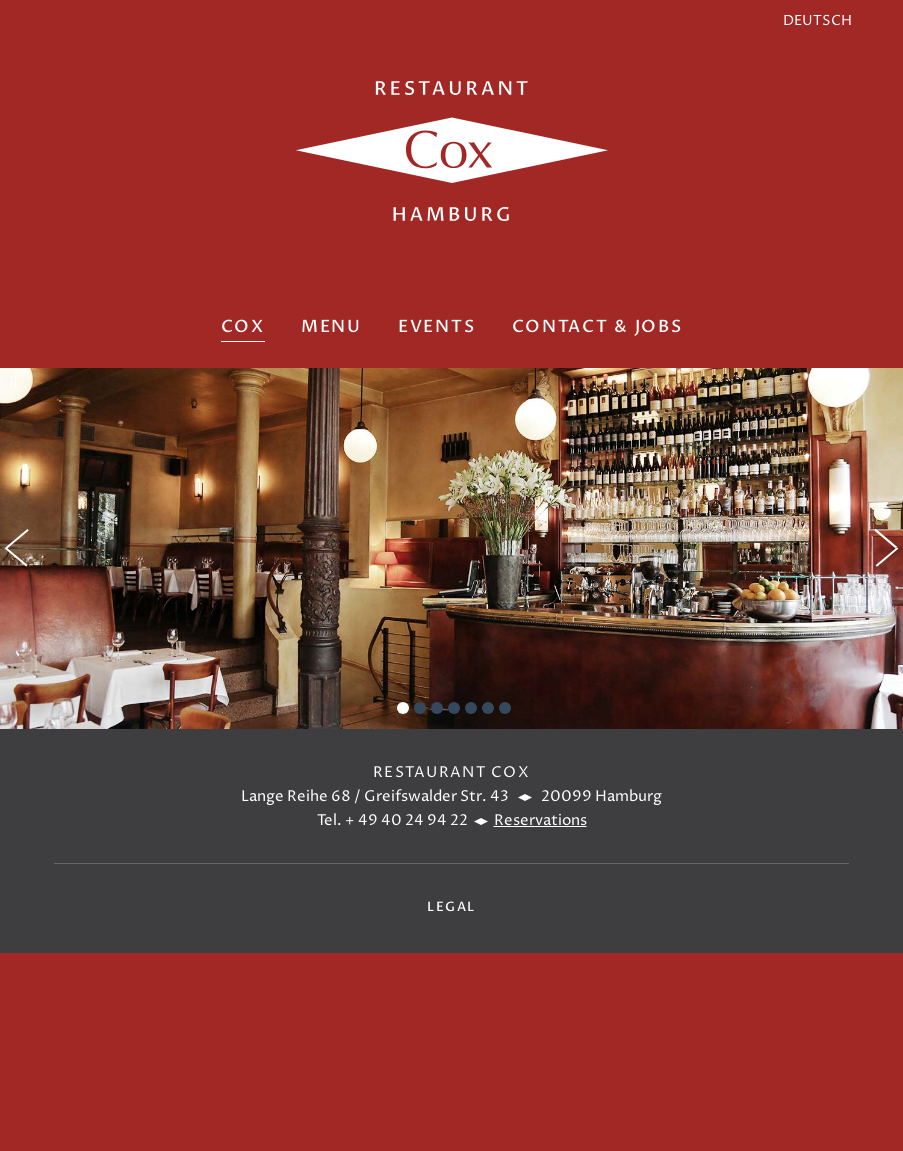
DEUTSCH (817, 21)
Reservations (540, 821)
